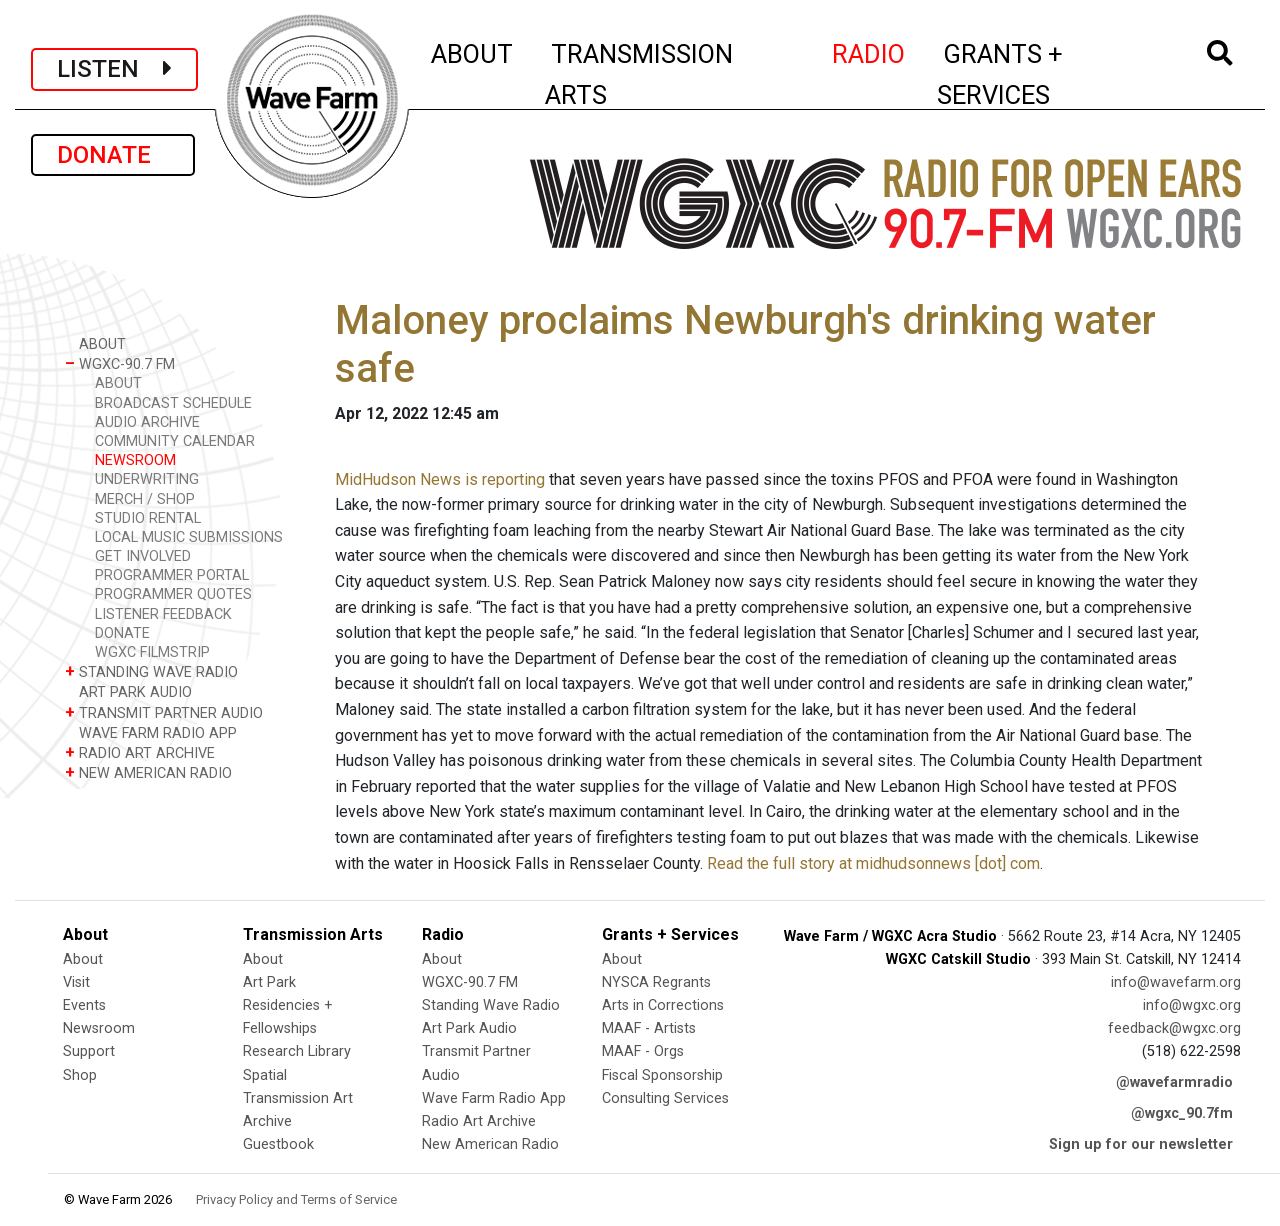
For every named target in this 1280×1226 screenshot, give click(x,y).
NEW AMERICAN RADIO (148, 772)
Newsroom (99, 1028)
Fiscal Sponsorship (662, 1075)
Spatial (265, 1075)
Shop (80, 1075)
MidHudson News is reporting (440, 479)
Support (89, 1051)
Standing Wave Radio (491, 1005)
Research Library (297, 1051)
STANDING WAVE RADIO (151, 671)
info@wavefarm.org (1176, 982)
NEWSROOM (135, 460)
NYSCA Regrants (656, 982)
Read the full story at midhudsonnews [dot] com (873, 863)
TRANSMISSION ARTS (639, 74)
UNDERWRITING (147, 479)
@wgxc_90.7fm (1182, 1113)
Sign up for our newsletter (1141, 1144)
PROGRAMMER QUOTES (173, 594)
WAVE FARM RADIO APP (151, 732)
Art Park (269, 982)
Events (84, 1005)
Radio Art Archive (479, 1121)
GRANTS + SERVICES (1044, 74)
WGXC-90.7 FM (120, 363)
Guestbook (278, 1144)
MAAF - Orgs (643, 1051)
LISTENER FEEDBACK (163, 614)
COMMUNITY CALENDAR (175, 441)
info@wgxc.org (1192, 1005)
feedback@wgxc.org (1174, 1028)
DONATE (113, 155)
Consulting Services (665, 1098)
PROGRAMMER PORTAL (172, 575)
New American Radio (490, 1144)
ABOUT (473, 51)
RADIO (869, 51)
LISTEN (114, 69)
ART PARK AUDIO (128, 691)
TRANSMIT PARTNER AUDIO (164, 712)
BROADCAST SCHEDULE (173, 403)
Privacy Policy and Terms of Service (296, 1199)
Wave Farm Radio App (494, 1098)
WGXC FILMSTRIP (152, 652)
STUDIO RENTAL (148, 518)
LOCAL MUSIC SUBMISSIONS (189, 537)
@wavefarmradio (1174, 1082)
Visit (76, 982)
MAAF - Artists (649, 1028)
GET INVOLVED (143, 556)
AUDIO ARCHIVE (147, 422)
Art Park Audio (469, 1028)
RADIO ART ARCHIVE (140, 752)
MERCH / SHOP (145, 499)
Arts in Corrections (663, 1005)
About (83, 959)
